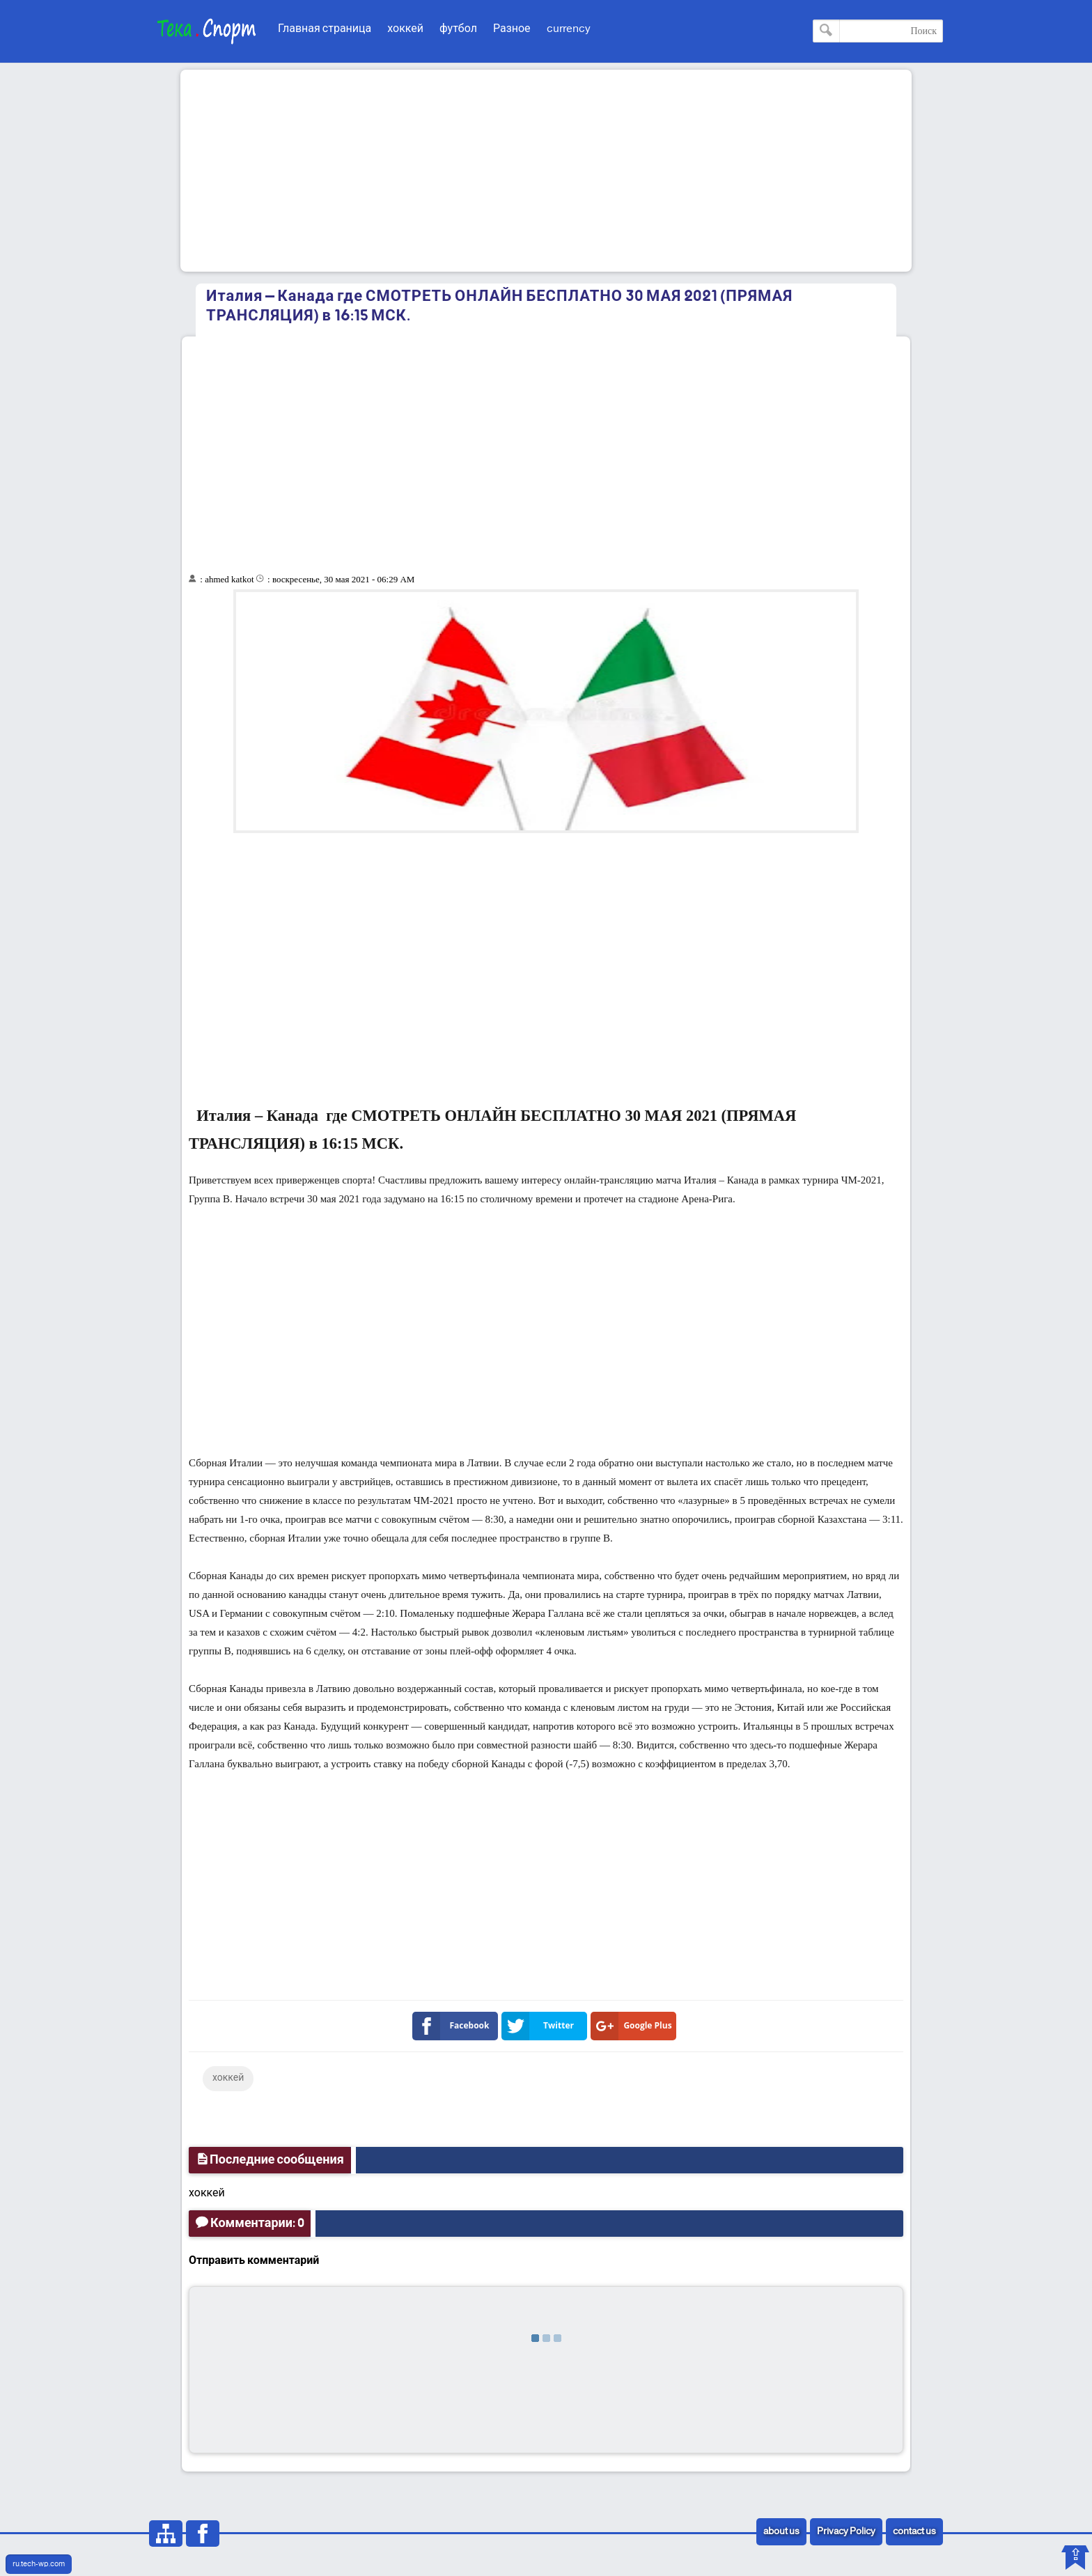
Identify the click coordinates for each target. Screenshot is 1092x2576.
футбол (458, 29)
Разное (512, 29)
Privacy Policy (846, 2531)
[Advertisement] (546, 170)
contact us (914, 2531)
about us (781, 2531)
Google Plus (634, 2026)
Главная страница (324, 29)
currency (569, 29)
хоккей (405, 29)
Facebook (454, 2026)
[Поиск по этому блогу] (878, 31)
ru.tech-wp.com (39, 2564)
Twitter (540, 2026)
